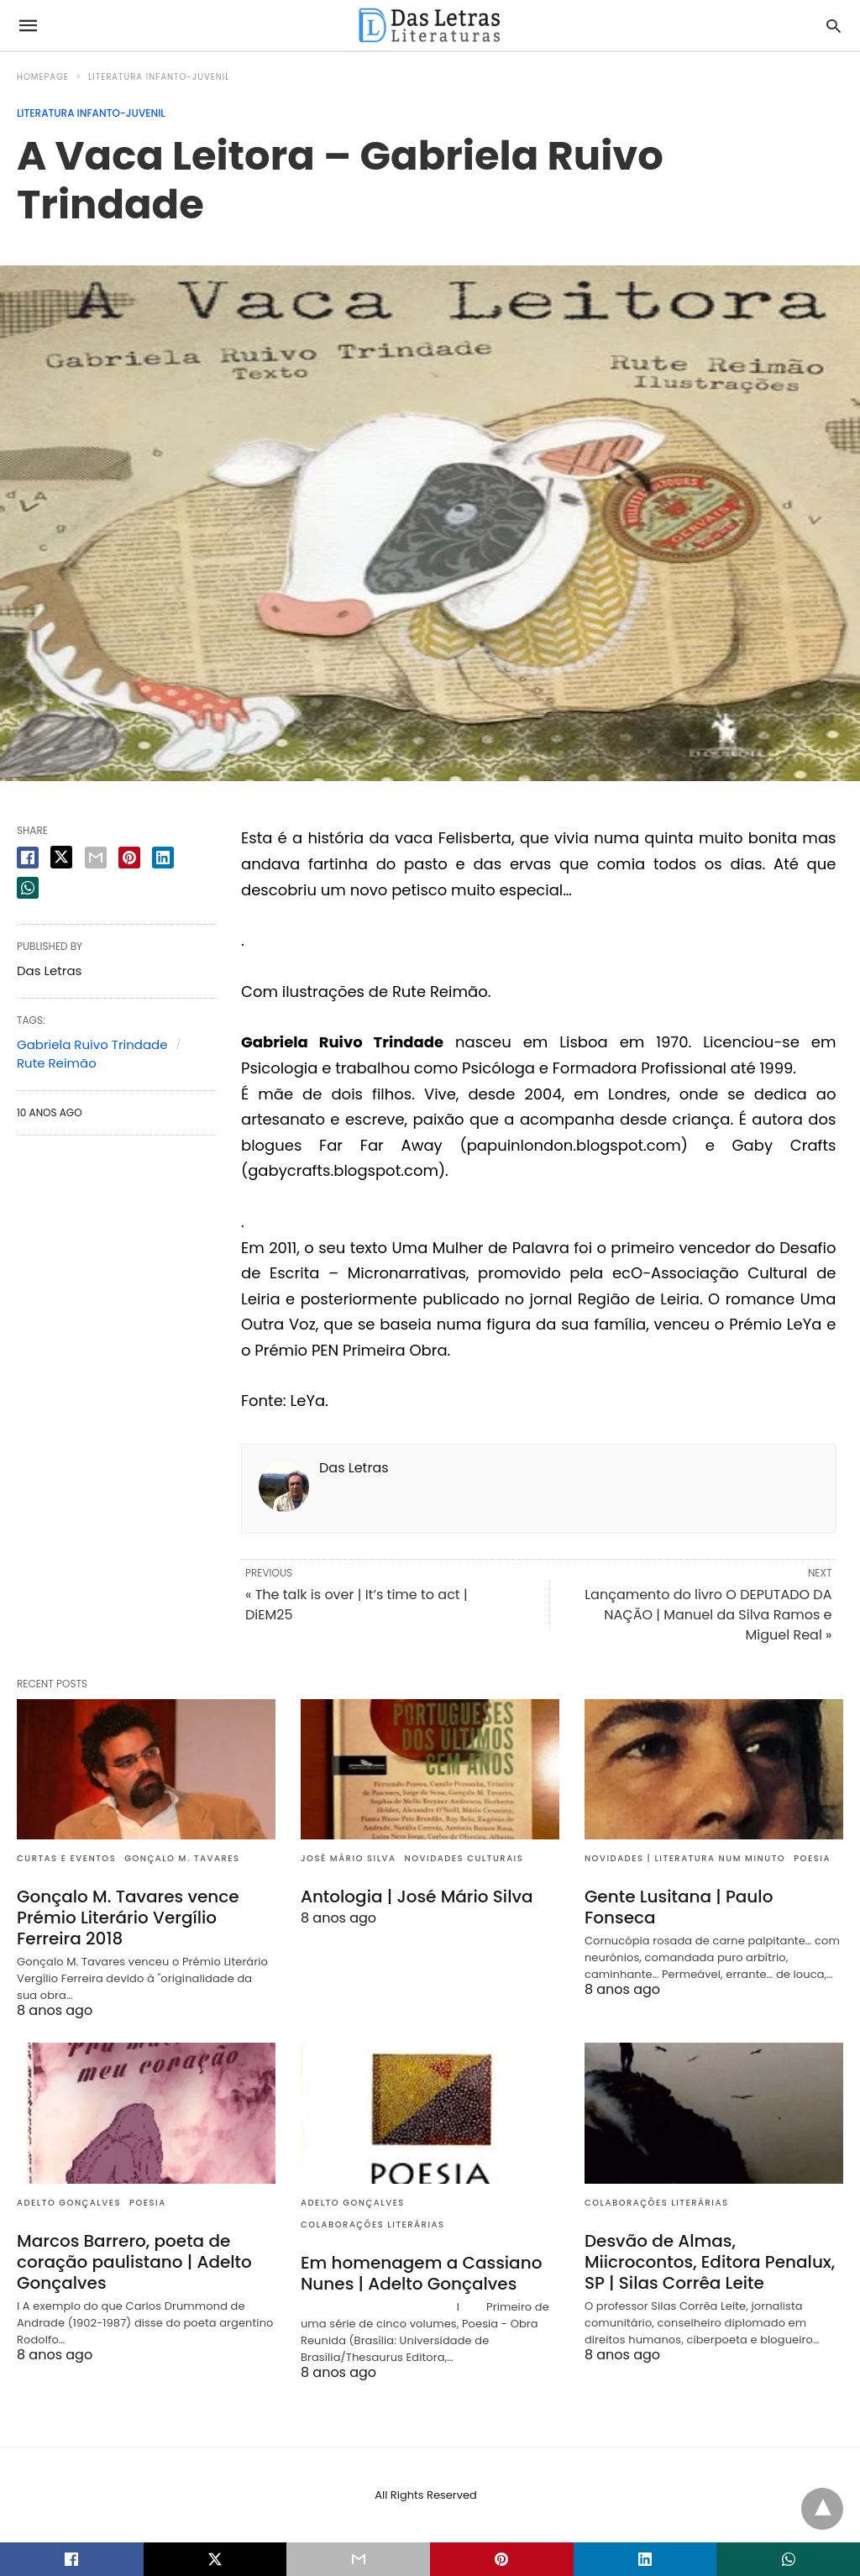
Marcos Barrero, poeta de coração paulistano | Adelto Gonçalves (134, 2262)
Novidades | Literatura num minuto (685, 1858)
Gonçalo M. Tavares (181, 1858)
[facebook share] (28, 857)
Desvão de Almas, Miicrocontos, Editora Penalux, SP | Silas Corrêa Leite (710, 2262)
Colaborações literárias (373, 2224)
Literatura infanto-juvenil (159, 77)
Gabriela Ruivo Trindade (92, 1044)
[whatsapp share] (28, 888)
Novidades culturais (464, 1858)
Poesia (812, 1858)
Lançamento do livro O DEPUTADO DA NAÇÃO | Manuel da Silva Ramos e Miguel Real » (708, 1615)
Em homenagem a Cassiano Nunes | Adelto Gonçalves (421, 2273)
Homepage (43, 77)
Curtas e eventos (66, 1858)
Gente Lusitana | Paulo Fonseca (679, 1907)
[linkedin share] (163, 857)
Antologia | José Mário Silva (417, 1896)
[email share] (96, 857)
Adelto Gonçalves (69, 2202)
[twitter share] (61, 857)
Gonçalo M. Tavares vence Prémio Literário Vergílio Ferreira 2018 (128, 1917)
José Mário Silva (348, 1858)
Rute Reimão (57, 1063)
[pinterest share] (129, 857)
